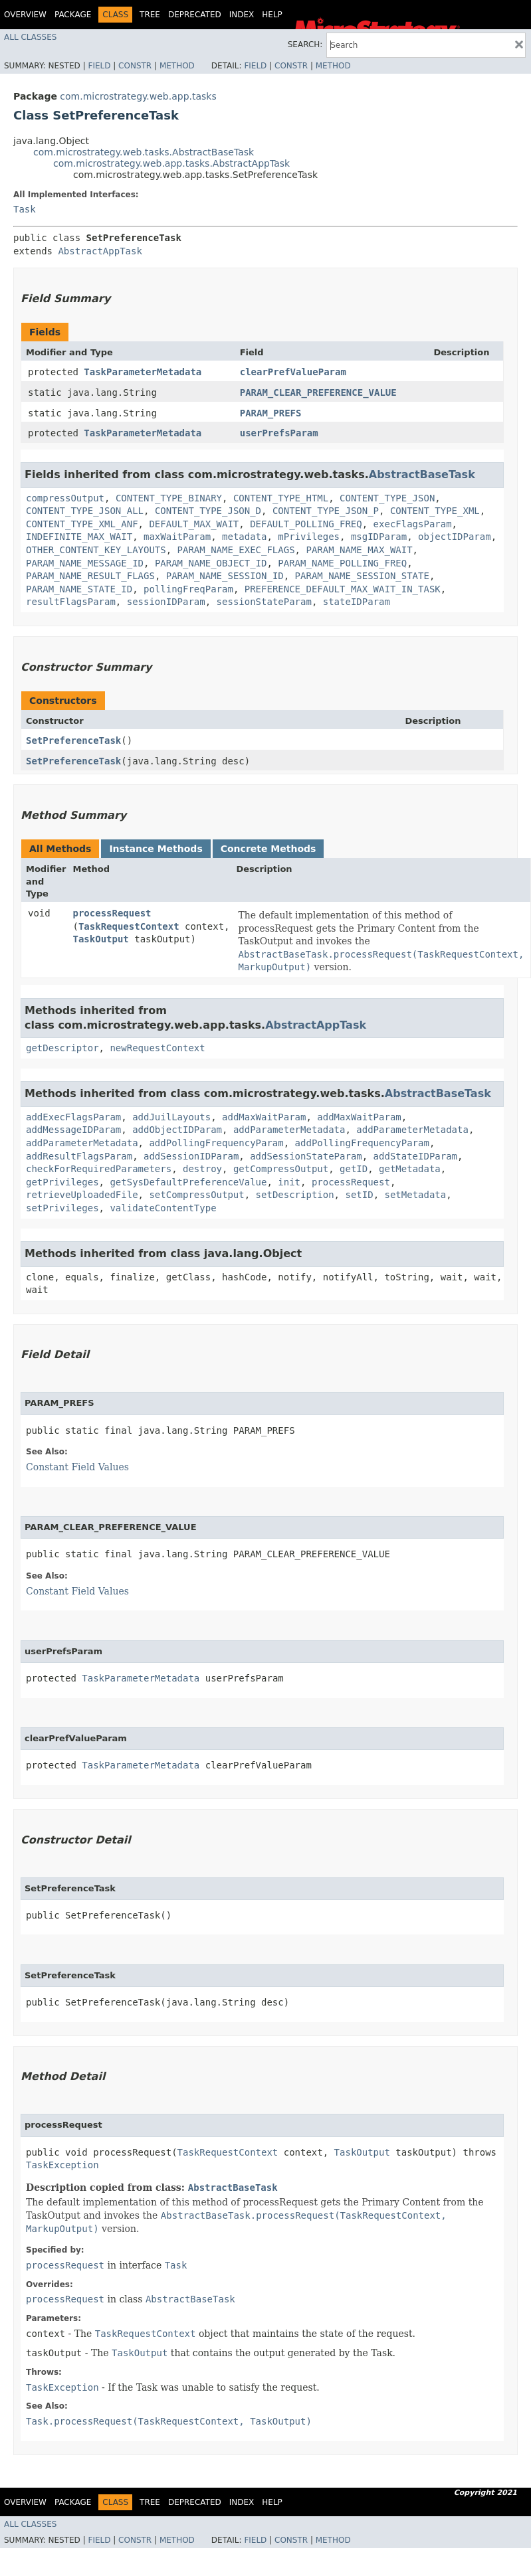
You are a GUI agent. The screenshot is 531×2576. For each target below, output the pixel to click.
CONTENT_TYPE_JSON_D (208, 510)
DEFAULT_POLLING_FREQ (306, 524)
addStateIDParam (415, 1156)
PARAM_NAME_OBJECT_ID (211, 563)
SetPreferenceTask (73, 740)
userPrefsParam (279, 433)
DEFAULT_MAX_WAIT (194, 524)
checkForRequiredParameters (98, 1168)
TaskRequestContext (128, 926)
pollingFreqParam (188, 589)
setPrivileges (62, 1208)
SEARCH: (305, 44)
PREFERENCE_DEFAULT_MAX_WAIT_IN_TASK (343, 589)
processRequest (112, 913)
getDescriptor (62, 1048)
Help (272, 14)
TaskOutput (101, 939)
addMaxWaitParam (264, 1117)
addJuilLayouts (171, 1117)
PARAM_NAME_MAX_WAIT (359, 550)
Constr (135, 65)
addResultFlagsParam (79, 1156)
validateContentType (163, 1208)
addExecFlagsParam (73, 1117)
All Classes (30, 37)
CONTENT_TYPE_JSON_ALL (85, 510)
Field (99, 65)
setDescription (295, 1194)
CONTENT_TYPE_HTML (280, 498)
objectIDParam (454, 536)
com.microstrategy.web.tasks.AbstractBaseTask (143, 152)
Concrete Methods (268, 848)
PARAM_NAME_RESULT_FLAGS (90, 575)
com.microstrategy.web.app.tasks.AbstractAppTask (171, 163)
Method (177, 65)
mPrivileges (309, 536)
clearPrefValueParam (293, 372)
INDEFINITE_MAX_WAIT (79, 536)
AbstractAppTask (100, 251)
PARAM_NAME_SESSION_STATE (362, 575)
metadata (244, 536)
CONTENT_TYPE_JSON (387, 498)
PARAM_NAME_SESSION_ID (225, 575)
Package (72, 14)
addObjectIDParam (177, 1129)
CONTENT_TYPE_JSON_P (325, 510)
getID (354, 1168)
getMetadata (410, 1168)
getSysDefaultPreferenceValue (188, 1182)
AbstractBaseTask (422, 474)
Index (242, 14)
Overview (25, 14)
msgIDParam (379, 536)
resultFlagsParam (71, 601)
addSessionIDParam (191, 1156)
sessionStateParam (264, 601)
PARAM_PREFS (271, 413)
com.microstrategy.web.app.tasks (138, 96)
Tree (150, 14)
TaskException (62, 2165)
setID (359, 1194)
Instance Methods (155, 848)
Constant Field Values (77, 1467)
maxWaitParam (177, 536)
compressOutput (65, 498)
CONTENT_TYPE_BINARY (169, 498)
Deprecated (194, 14)
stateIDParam (356, 601)
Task (24, 209)
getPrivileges (62, 1182)
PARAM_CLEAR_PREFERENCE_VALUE (318, 392)
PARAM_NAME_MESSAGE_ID (85, 563)
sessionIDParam (166, 601)
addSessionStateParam (306, 1156)
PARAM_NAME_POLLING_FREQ (342, 563)
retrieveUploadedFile (82, 1194)
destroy (202, 1168)
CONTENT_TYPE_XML (435, 510)
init (289, 1182)
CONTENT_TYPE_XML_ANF (82, 524)
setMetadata (415, 1194)
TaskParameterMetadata (142, 372)
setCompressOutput (196, 1194)
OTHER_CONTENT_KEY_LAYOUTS (96, 550)
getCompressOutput (280, 1168)
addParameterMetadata (289, 1129)
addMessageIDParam (73, 1129)
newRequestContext (157, 1048)
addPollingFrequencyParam (216, 1143)
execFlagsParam (412, 524)
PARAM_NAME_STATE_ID (79, 589)
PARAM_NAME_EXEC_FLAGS (236, 550)
